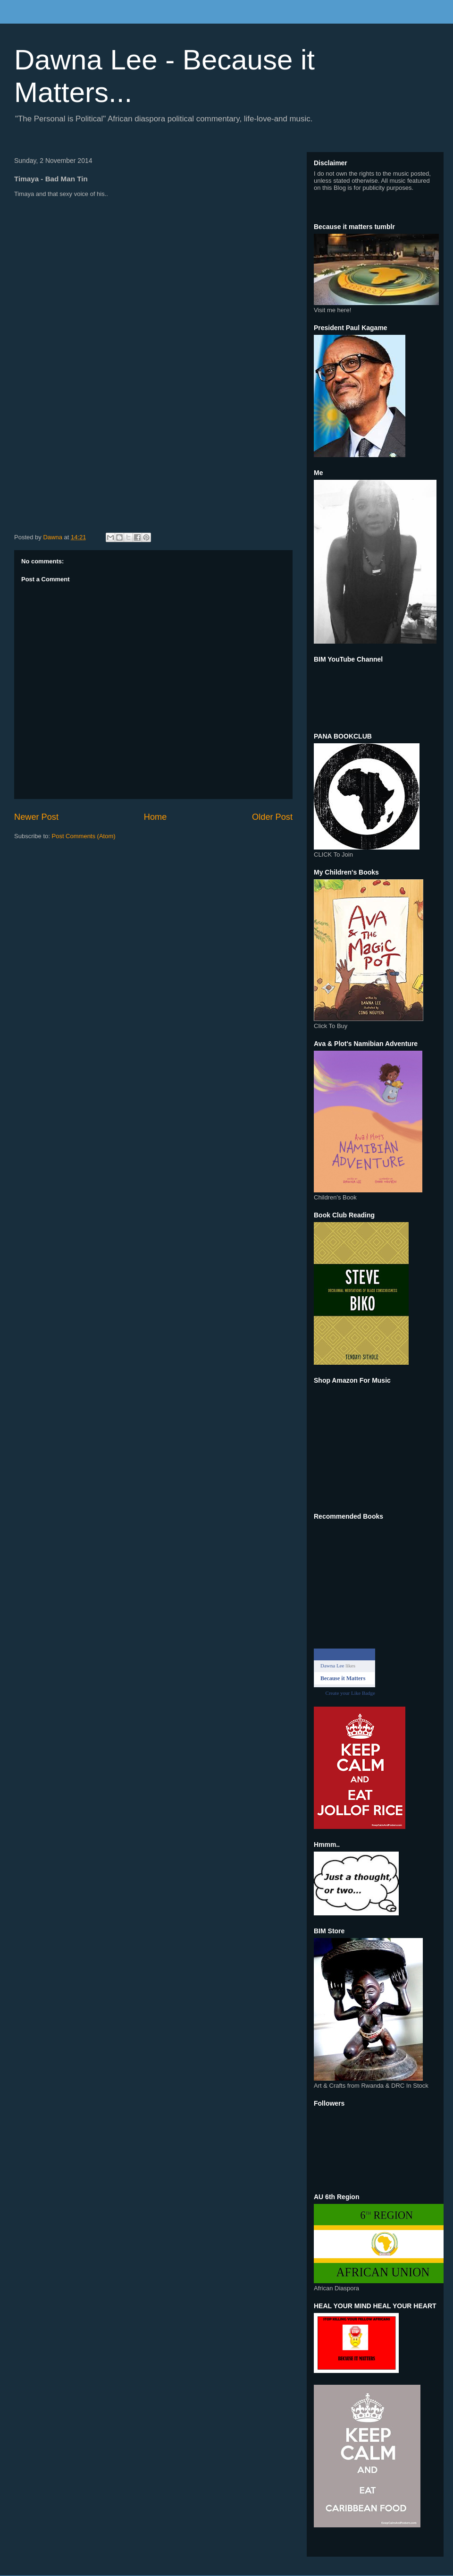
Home (155, 817)
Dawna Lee (332, 1665)
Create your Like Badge (350, 1693)
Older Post (272, 817)
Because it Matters (342, 1678)
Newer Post (36, 817)
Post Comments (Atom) (84, 836)
